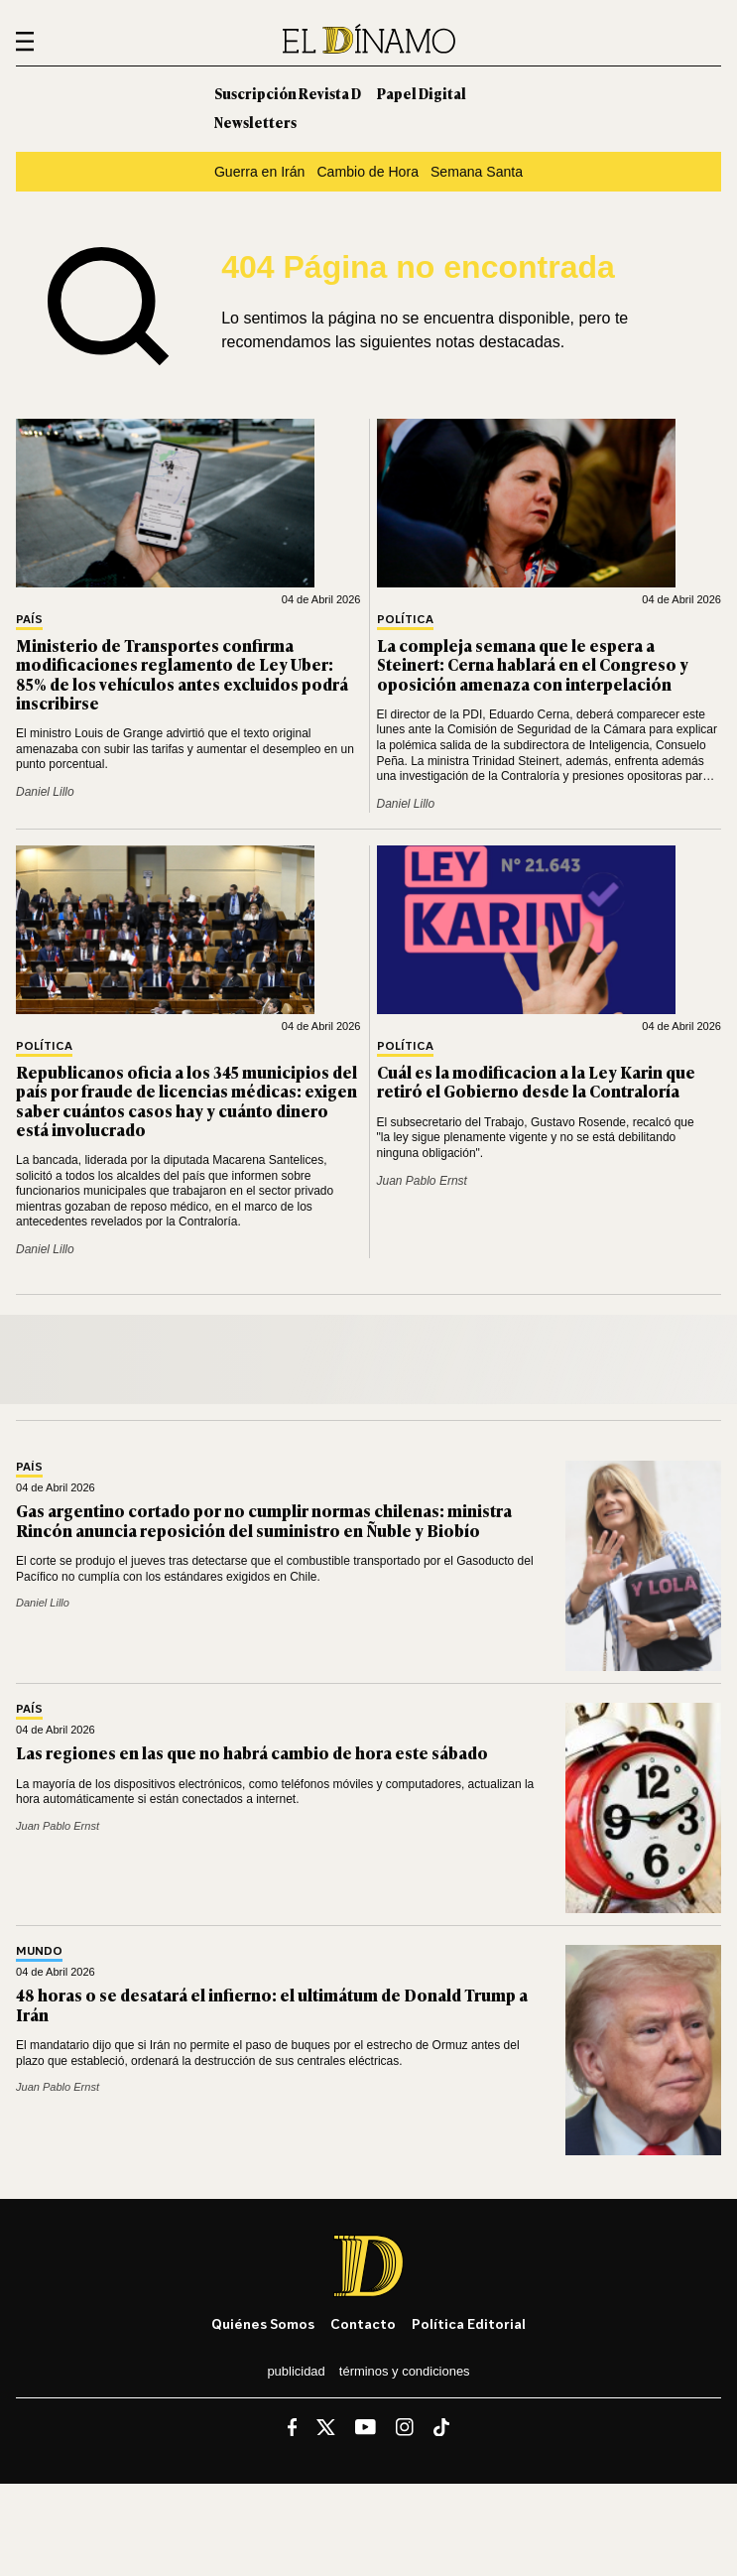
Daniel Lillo (45, 792)
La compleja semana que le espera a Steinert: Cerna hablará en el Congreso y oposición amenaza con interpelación (532, 664)
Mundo (39, 1951)
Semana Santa (476, 172)
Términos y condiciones (404, 2371)
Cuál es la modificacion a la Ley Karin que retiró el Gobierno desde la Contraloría (536, 1081)
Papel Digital (421, 92)
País (29, 619)
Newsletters (255, 121)
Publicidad (295, 2371)
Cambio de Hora (367, 172)
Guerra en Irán (260, 172)
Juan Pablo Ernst (422, 1181)
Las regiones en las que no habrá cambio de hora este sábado (252, 1752)
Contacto (363, 2323)
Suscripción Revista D (287, 92)
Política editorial (469, 2323)
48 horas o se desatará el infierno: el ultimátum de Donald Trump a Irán (272, 2004)
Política (405, 619)
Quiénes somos (262, 2323)
